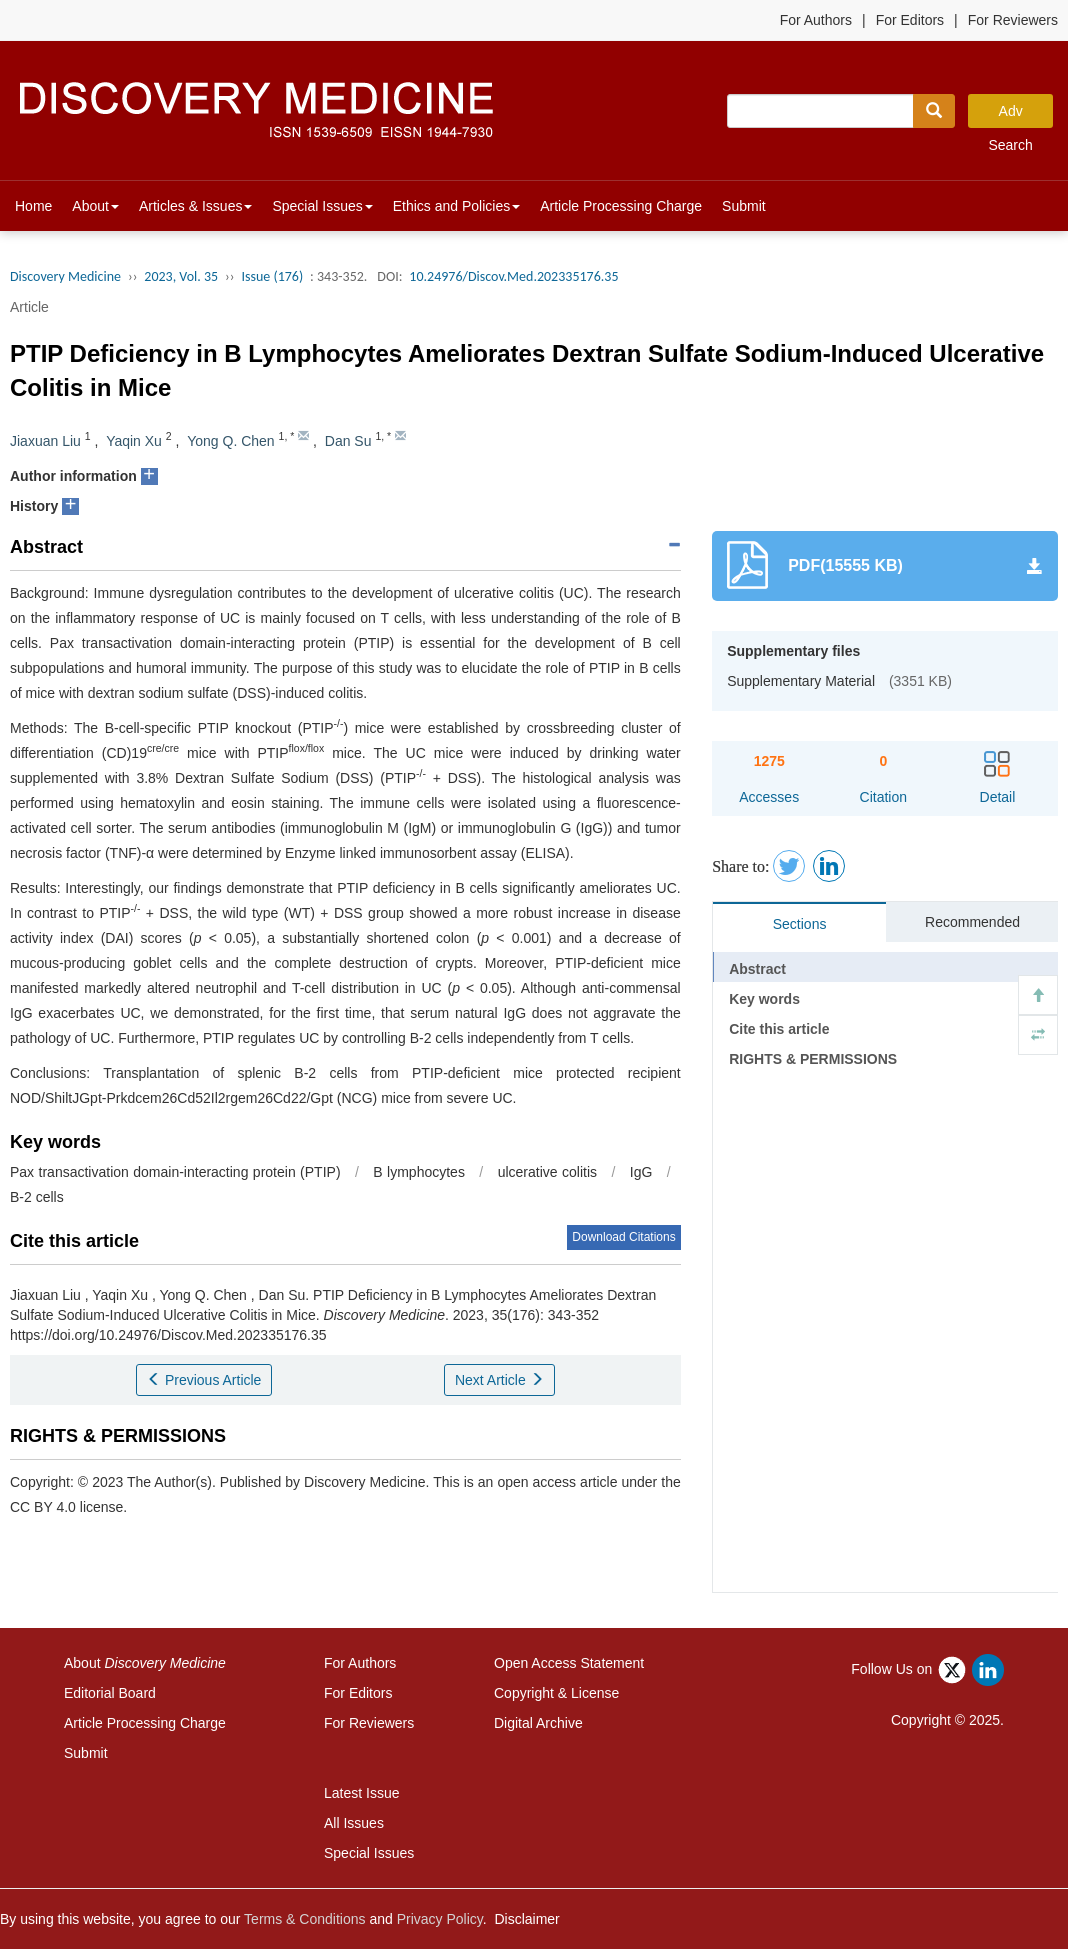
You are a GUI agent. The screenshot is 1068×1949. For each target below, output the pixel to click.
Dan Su (348, 441)
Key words (764, 999)
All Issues (354, 1823)
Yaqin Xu (134, 441)
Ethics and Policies (457, 206)
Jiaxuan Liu (45, 441)
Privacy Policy (440, 1919)
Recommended (972, 922)
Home (33, 206)
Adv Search (1010, 115)
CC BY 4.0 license (66, 1507)
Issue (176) (272, 276)
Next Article (499, 1380)
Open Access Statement (569, 1663)
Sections (800, 924)
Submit (744, 206)
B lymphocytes (419, 1172)
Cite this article (779, 1029)
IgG (641, 1172)
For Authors (816, 20)
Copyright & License (556, 1693)
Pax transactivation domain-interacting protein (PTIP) (175, 1172)
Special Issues (322, 206)
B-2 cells (37, 1197)
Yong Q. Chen (230, 441)
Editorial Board (110, 1693)
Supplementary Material (801, 681)
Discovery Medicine (65, 276)
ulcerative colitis (547, 1172)
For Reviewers (1013, 20)
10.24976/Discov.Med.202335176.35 (513, 276)
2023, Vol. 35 (181, 276)
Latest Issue (362, 1793)
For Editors (910, 20)
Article (29, 307)
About (95, 206)
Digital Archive (538, 1723)
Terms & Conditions (304, 1919)
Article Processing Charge (621, 206)
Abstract (757, 969)
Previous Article (204, 1380)
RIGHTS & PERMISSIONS (813, 1059)
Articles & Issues (195, 206)
